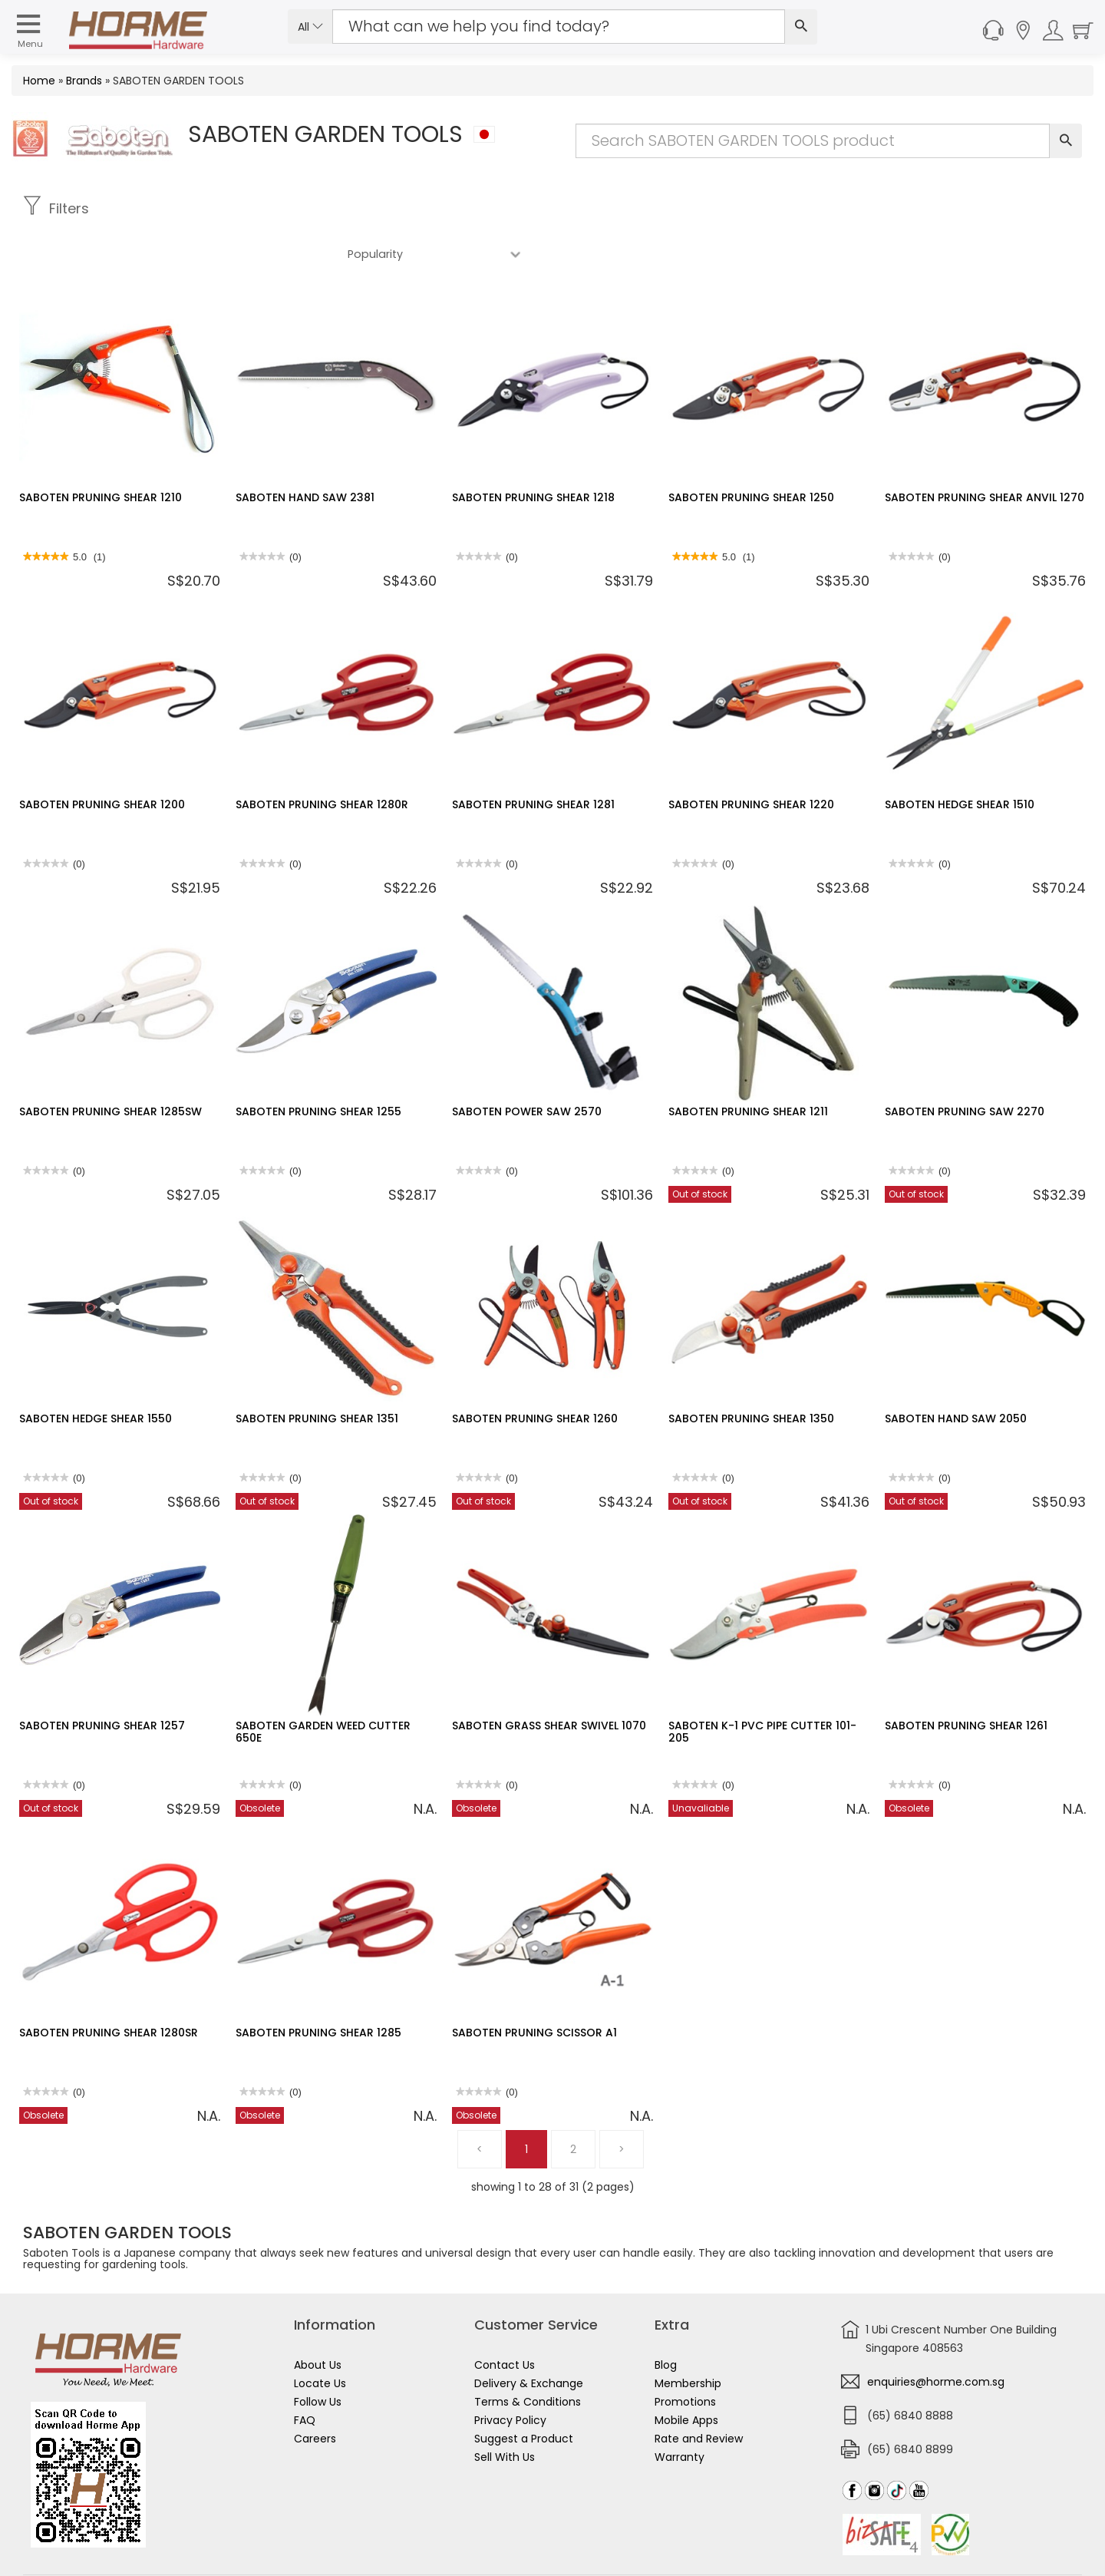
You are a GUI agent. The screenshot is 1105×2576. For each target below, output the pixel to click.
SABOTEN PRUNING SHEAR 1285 (318, 1987)
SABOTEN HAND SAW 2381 (305, 452)
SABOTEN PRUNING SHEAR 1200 (102, 759)
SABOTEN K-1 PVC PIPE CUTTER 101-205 (762, 1686)
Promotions (685, 2356)
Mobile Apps (686, 2375)
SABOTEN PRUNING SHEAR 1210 (100, 452)
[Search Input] (558, 26)
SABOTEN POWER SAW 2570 (527, 1066)
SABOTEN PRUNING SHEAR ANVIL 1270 (984, 452)
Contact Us (504, 2319)
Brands (84, 80)
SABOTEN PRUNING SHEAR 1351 (317, 1373)
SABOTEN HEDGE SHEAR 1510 (959, 759)
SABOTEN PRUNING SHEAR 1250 (751, 452)
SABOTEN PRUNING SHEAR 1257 (102, 1680)
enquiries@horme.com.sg (935, 2336)
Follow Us (317, 2356)
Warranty (679, 2411)
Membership (688, 2338)
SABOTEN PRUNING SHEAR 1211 (748, 1066)
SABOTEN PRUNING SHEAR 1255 (318, 1066)
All (310, 27)
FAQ (304, 2375)
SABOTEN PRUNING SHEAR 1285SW (110, 1066)
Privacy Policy (510, 2375)
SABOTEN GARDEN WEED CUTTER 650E (323, 1686)
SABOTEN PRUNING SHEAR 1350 (751, 1373)
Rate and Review (699, 2393)
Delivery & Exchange (528, 2338)
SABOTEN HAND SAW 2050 (956, 1373)
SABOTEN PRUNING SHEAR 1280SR (108, 1987)
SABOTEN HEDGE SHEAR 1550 (95, 1373)
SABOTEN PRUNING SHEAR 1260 (535, 1373)
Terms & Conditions (527, 2356)
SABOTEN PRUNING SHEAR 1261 (966, 1680)
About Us (317, 2319)
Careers (315, 2393)
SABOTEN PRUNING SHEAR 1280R (322, 759)
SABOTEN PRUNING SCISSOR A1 (534, 1987)
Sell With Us (504, 2411)
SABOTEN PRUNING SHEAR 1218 (533, 452)
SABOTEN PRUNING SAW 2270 (964, 1066)
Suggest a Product (523, 2393)
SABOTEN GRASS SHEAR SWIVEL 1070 (549, 1680)
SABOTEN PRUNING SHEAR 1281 (533, 759)
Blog (666, 2319)
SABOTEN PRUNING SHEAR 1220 (751, 759)
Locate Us (320, 2338)
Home (39, 80)
